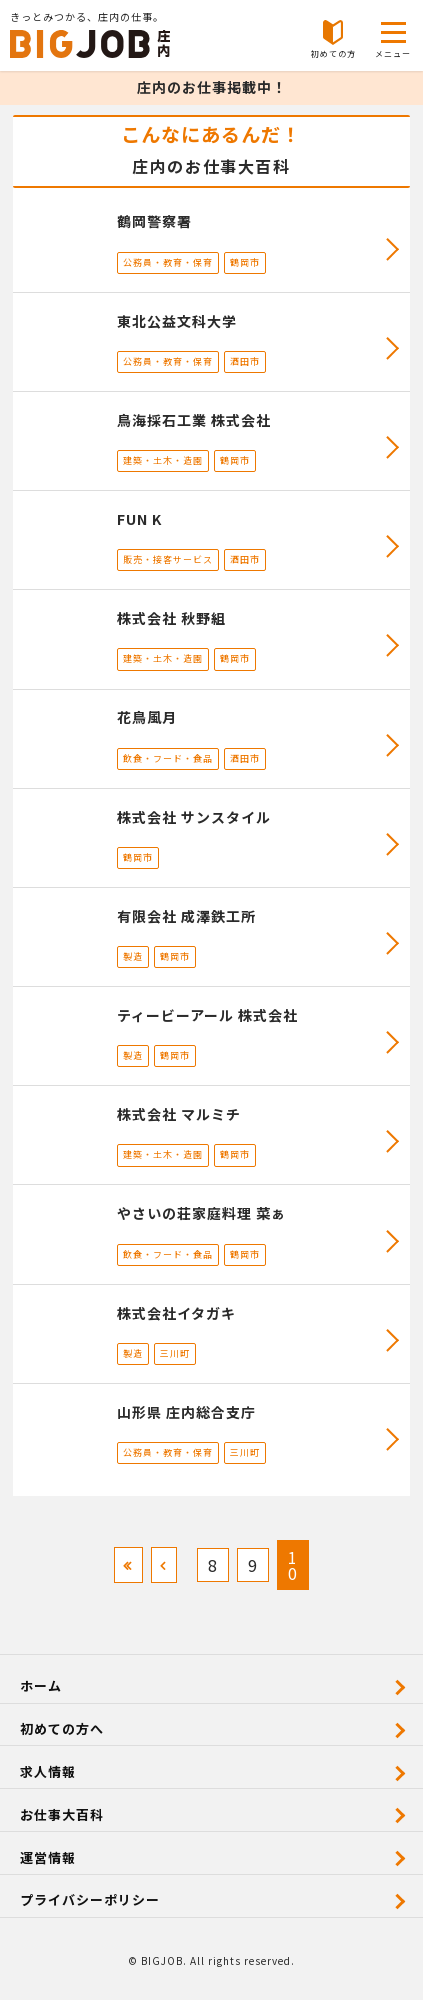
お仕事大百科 (62, 1814)
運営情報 (48, 1857)
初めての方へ (62, 1728)
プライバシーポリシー (90, 1899)
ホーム (41, 1685)
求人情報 (48, 1771)
